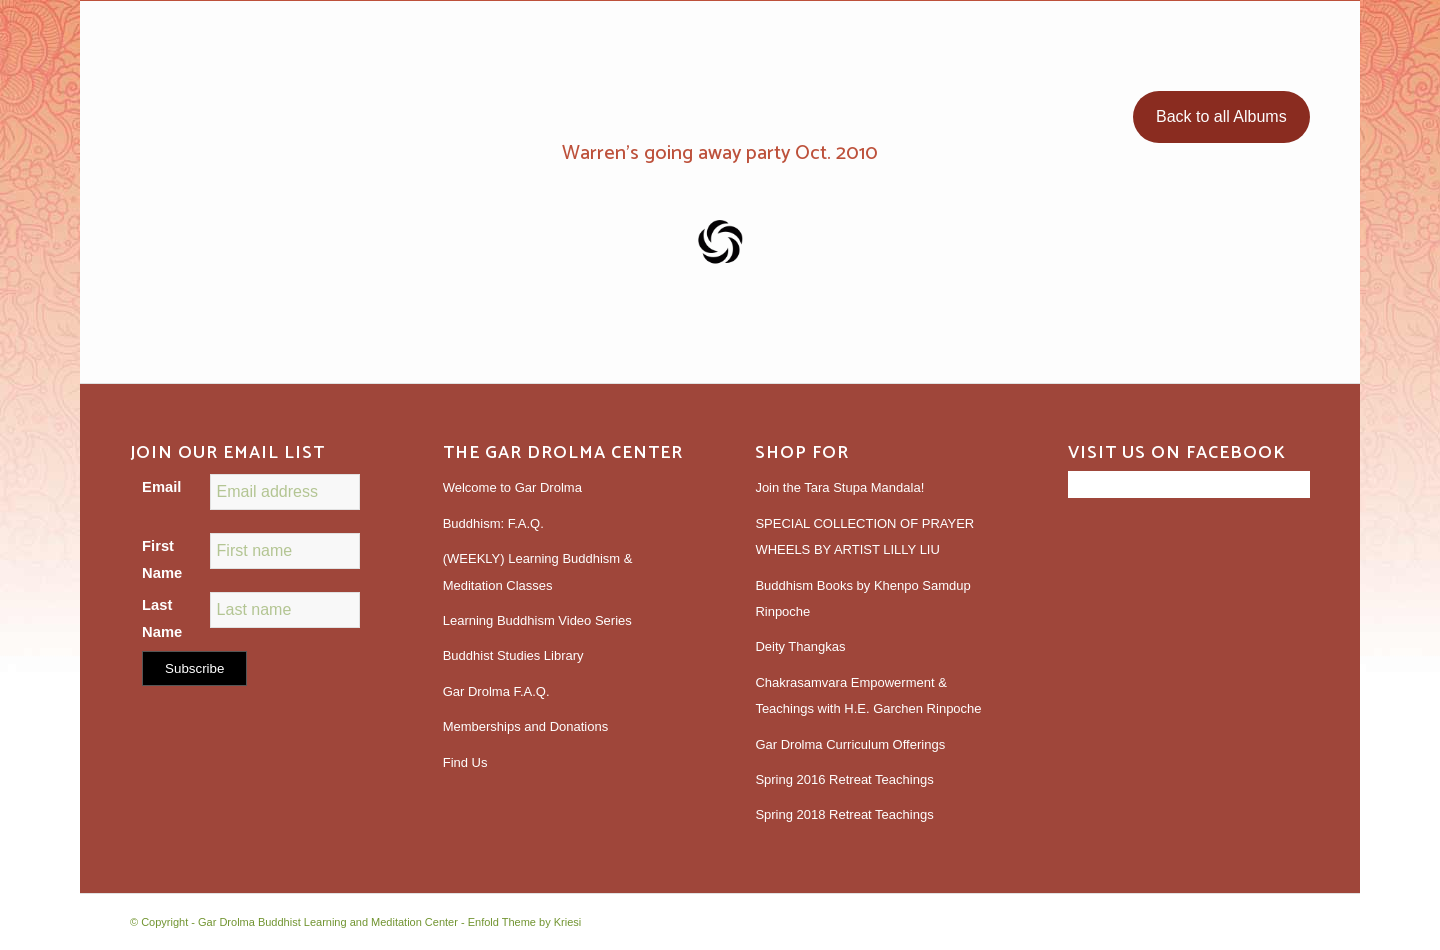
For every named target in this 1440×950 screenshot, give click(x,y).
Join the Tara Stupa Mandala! (839, 487)
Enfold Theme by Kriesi (525, 922)
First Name (162, 559)
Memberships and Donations (525, 726)
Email (161, 487)
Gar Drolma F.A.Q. (496, 691)
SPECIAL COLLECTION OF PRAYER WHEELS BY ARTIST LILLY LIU (864, 536)
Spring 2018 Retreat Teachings (844, 814)
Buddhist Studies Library (513, 655)
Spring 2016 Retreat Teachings (844, 779)
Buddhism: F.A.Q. (493, 523)
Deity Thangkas (800, 646)
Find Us (465, 762)
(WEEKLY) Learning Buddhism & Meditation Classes (538, 571)
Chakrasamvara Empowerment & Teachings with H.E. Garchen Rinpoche (868, 695)
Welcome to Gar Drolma (512, 487)
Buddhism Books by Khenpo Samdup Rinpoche (862, 598)
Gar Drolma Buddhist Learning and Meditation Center (328, 922)
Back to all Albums (1221, 116)
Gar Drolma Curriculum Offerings (850, 744)
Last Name (162, 618)
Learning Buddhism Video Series (537, 620)
